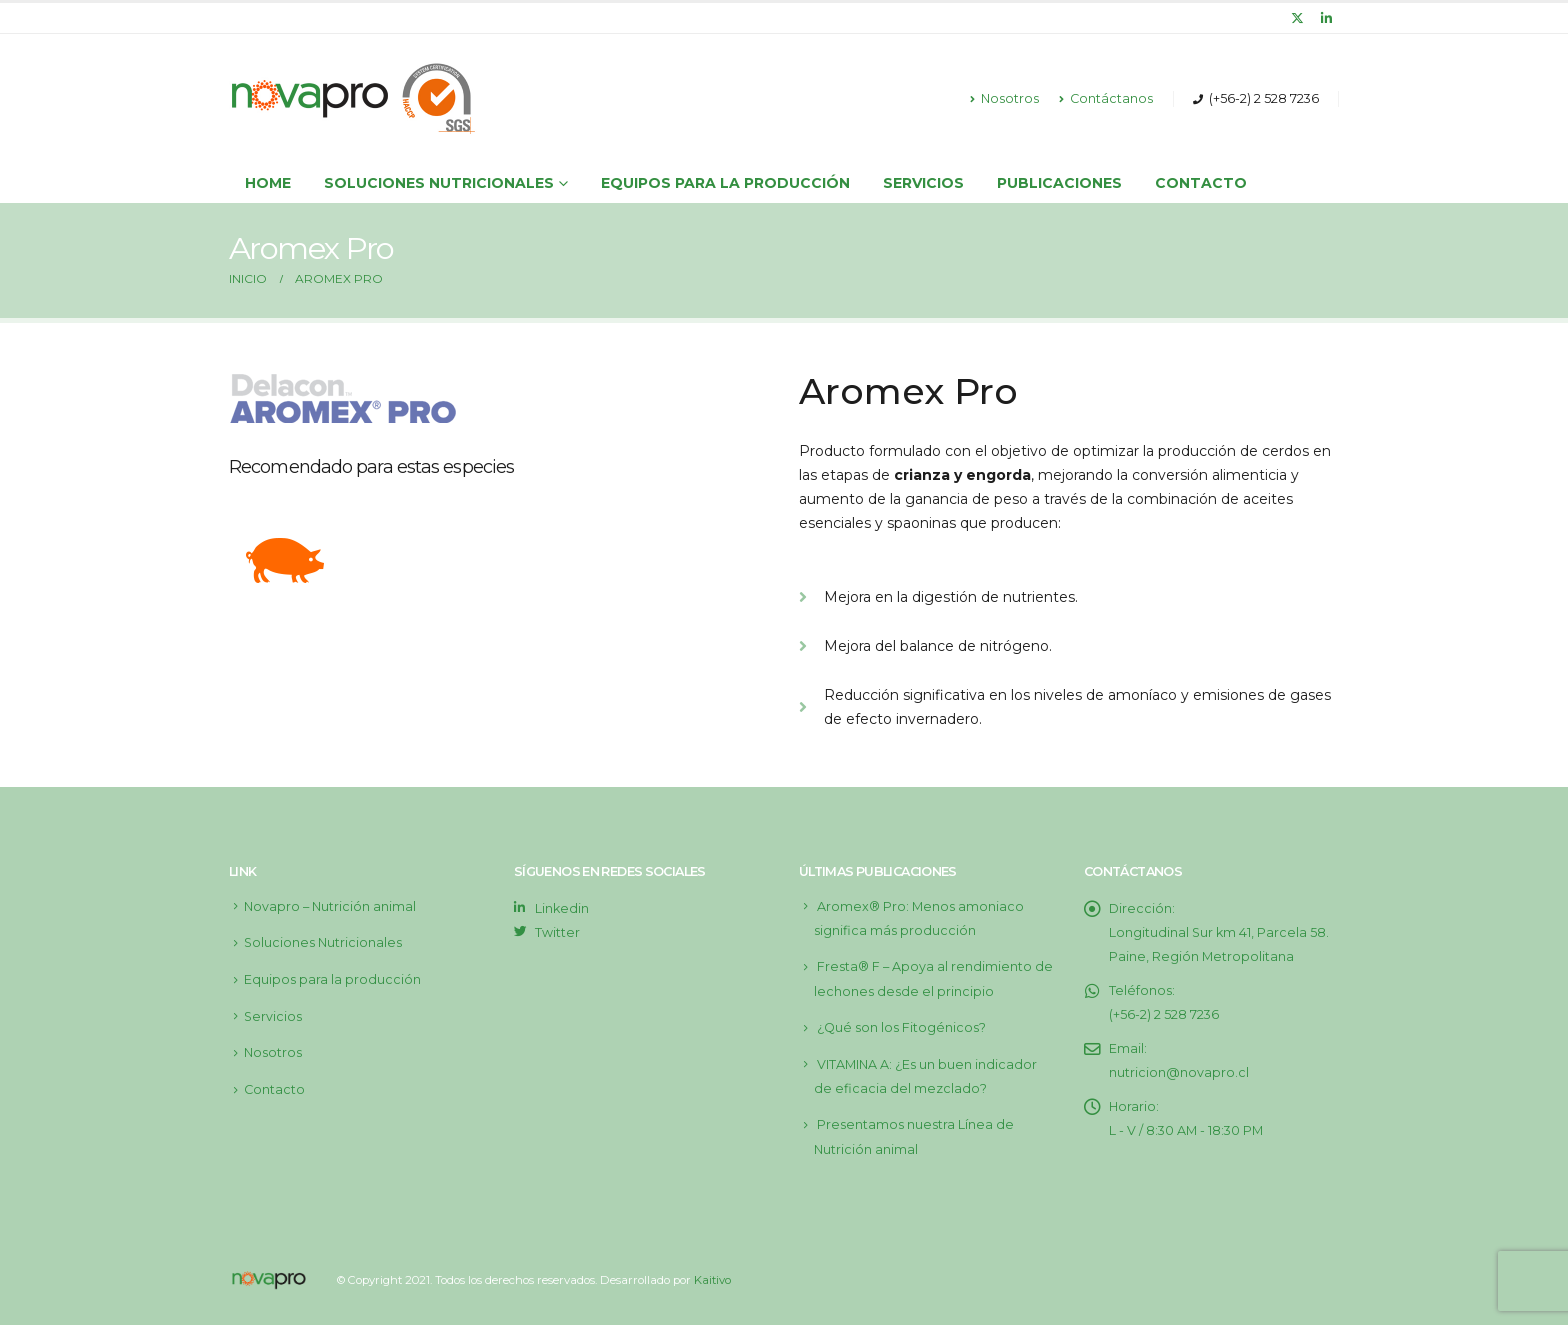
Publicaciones (1059, 183)
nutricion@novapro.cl (1179, 1072)
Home (268, 183)
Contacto (1201, 183)
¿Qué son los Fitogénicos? (901, 1027)
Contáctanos (1106, 98)
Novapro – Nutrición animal (330, 906)
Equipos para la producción (725, 183)
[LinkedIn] (1326, 18)
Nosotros (1004, 98)
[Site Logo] (354, 98)
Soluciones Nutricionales (323, 942)
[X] (1298, 18)
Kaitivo (712, 1280)
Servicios (923, 183)
